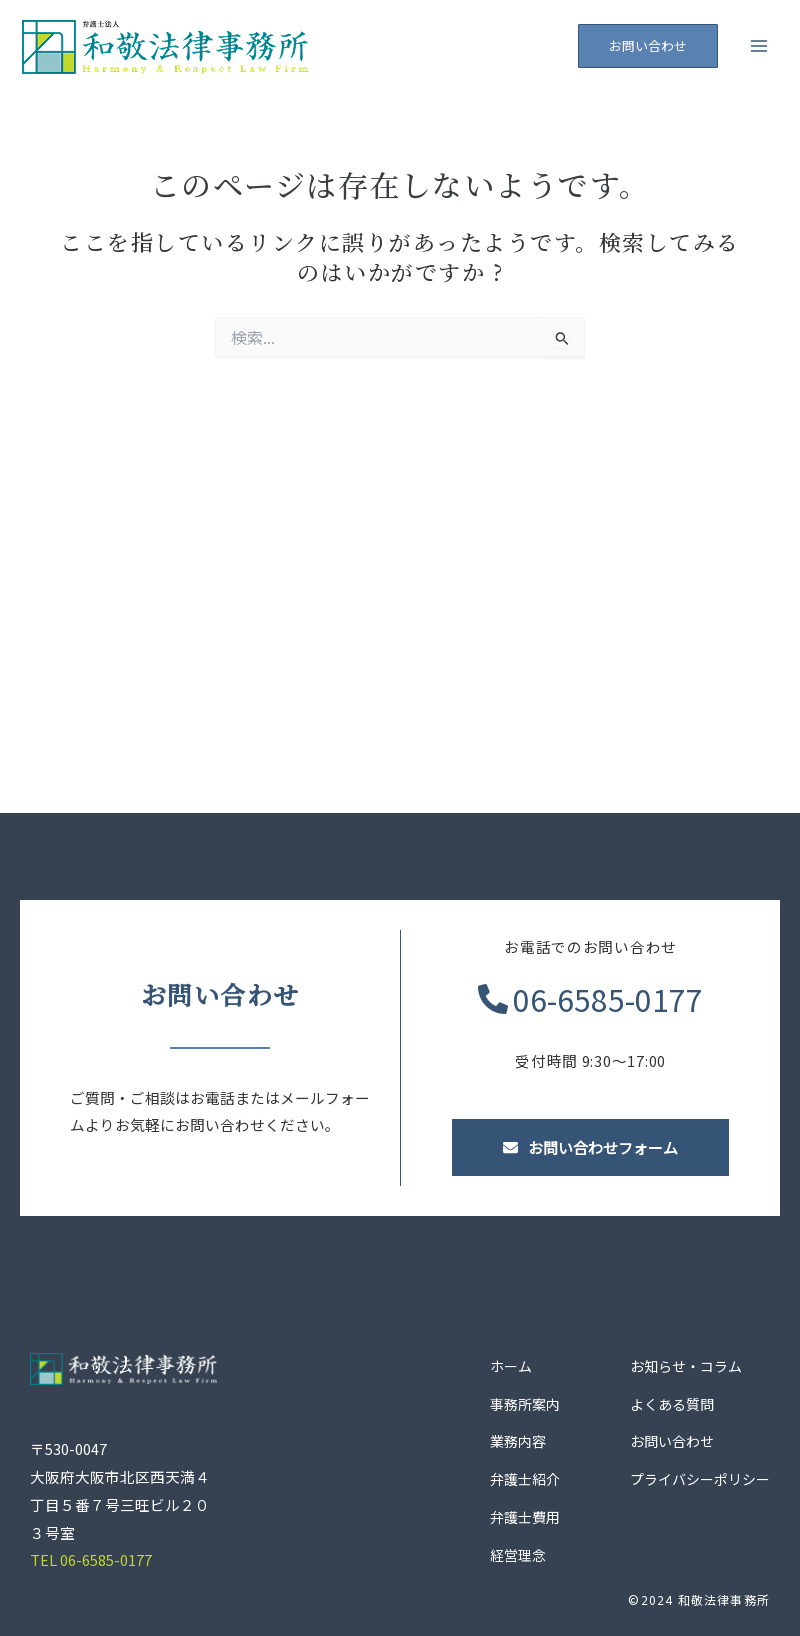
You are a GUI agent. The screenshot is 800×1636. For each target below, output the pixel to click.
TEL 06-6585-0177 (91, 1559)
